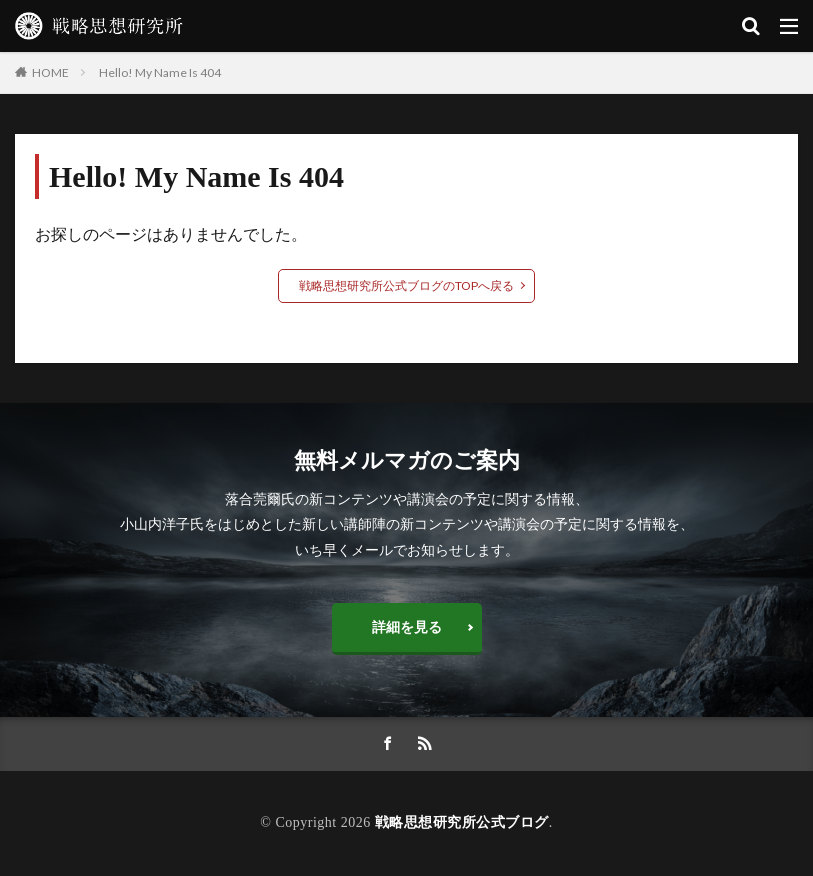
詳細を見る (407, 626)
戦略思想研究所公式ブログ (462, 822)
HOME (50, 72)
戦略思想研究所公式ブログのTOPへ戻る (406, 285)
